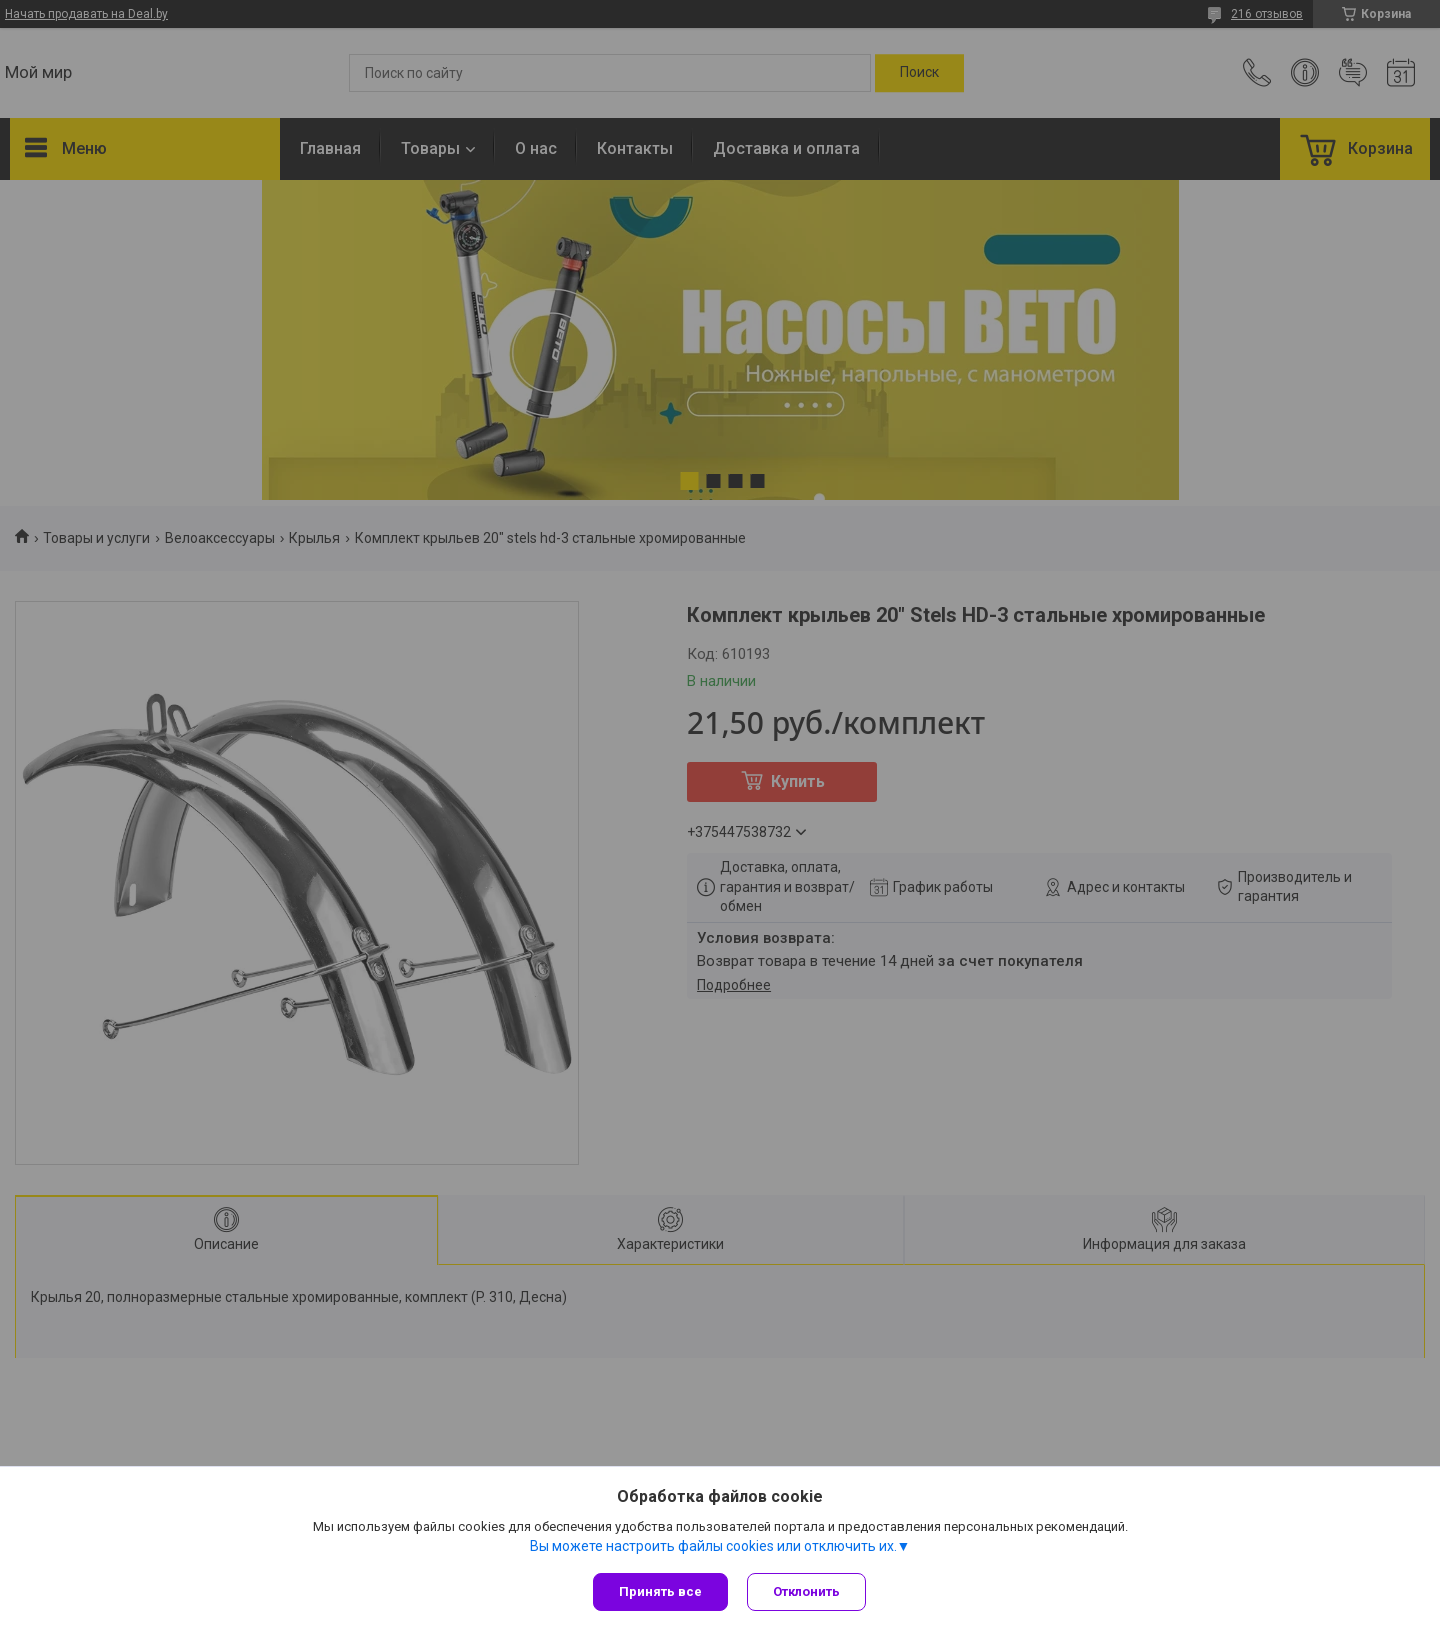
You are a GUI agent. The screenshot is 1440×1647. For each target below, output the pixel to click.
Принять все (660, 1591)
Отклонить (807, 1591)
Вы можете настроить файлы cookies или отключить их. (713, 1546)
